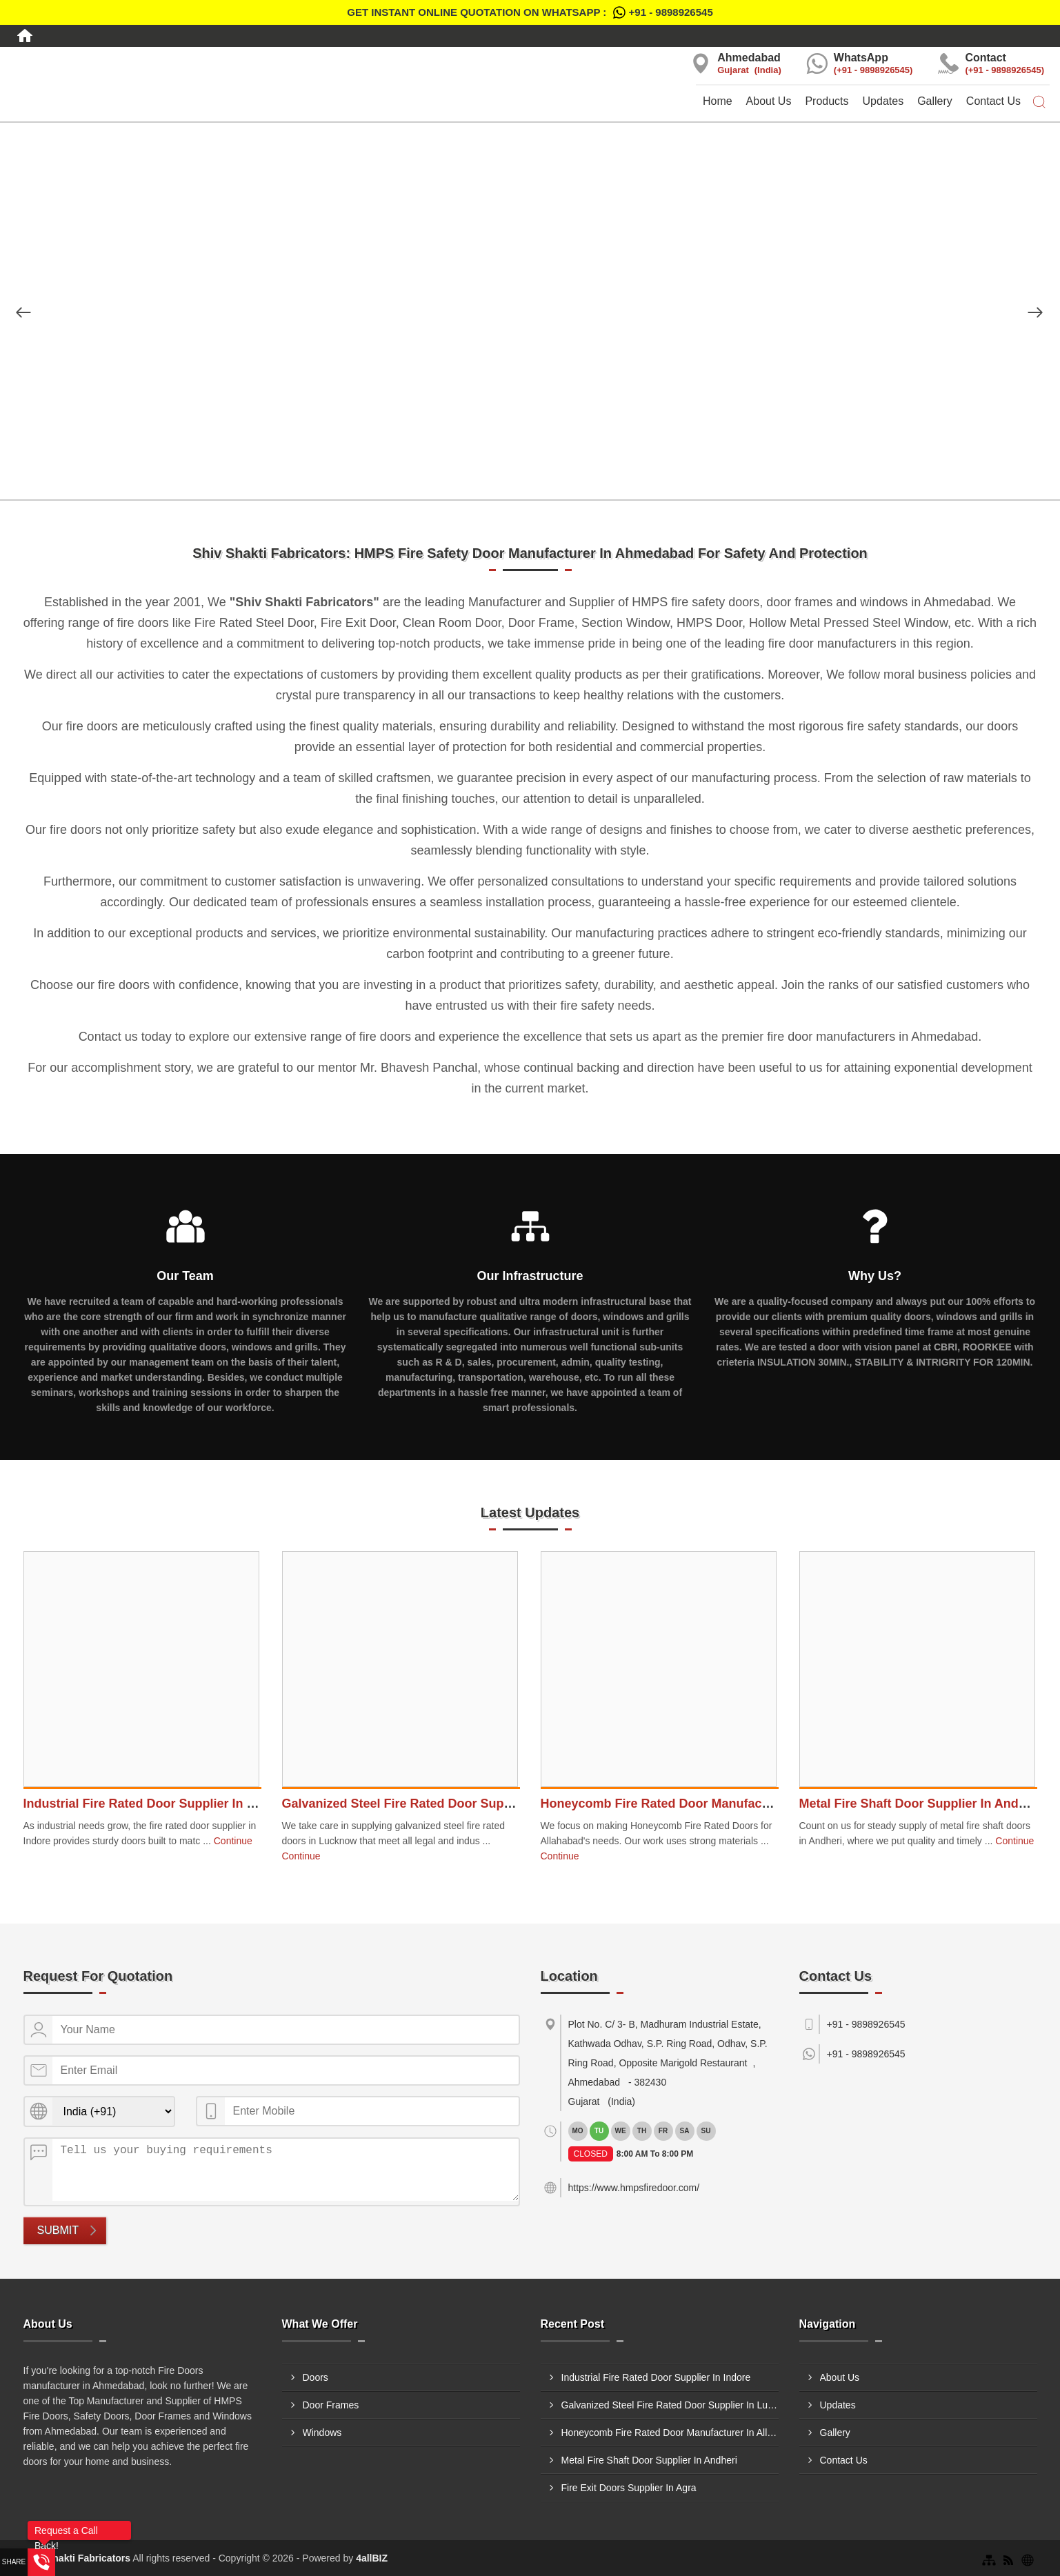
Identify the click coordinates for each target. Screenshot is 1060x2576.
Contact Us (993, 101)
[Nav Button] (23, 312)
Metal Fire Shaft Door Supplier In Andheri (920, 1803)
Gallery (934, 101)
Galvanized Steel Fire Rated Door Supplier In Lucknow (442, 1803)
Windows (322, 2432)
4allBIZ (372, 2558)
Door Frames (331, 2404)
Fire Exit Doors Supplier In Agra (629, 2487)
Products (826, 101)
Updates (883, 101)
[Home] (25, 36)
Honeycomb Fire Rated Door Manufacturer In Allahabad (704, 1803)
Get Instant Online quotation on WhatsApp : (529, 12)
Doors (315, 2377)
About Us (769, 101)
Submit (58, 2230)
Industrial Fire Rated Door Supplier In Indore (154, 1803)
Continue (233, 1840)
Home (717, 101)
